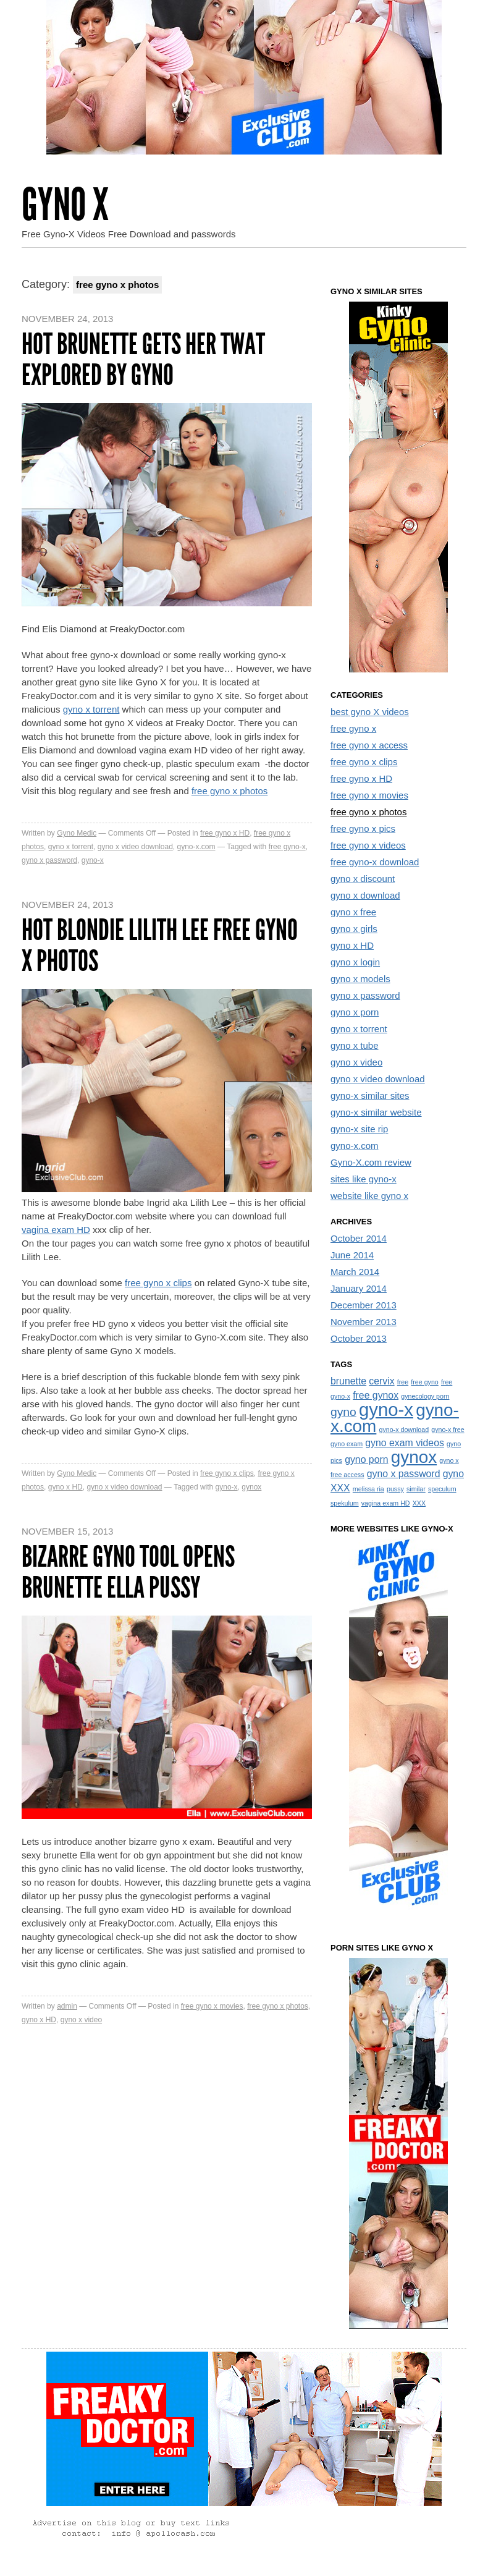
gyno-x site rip (359, 1129)
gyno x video (81, 2019)
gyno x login (355, 962)
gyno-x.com (196, 846)
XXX (419, 1503)
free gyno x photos (229, 791)
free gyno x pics (362, 828)
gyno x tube (354, 1045)
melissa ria (368, 1489)
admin (67, 2006)
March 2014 (354, 1271)
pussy (395, 1489)
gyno (343, 1411)
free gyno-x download (374, 862)
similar (416, 1489)
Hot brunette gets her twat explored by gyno (143, 359)
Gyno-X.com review (370, 1162)
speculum (442, 1489)
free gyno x (353, 728)
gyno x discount (362, 878)
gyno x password (49, 860)
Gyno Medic (76, 833)
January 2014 (358, 1288)
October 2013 (358, 1338)
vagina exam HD (56, 1229)
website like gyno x (369, 1195)
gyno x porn (354, 1012)
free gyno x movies (212, 2006)
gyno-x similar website (376, 1112)
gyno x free (353, 912)
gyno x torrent (91, 709)
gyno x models (360, 978)
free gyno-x (287, 846)
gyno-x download (404, 1429)
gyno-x (93, 860)
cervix (381, 1381)
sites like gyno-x (363, 1179)
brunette (348, 1381)
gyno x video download (135, 846)
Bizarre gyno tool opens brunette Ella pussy (128, 1572)
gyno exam (346, 1443)
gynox (251, 1487)
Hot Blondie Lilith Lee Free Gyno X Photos (160, 945)
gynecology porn (425, 1396)
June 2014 (352, 1255)
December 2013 (363, 1305)
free (402, 1382)
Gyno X (65, 205)
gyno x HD (65, 1487)
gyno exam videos (404, 1443)
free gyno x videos (368, 845)
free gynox (375, 1395)
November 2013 (363, 1321)
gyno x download (365, 895)
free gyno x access (369, 745)
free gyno (424, 1382)
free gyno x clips (158, 1282)
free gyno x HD (225, 833)
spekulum (344, 1503)
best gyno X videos (369, 711)
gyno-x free (447, 1429)
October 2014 (358, 1238)
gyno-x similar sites (370, 1095)
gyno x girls (353, 928)
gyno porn (366, 1459)
